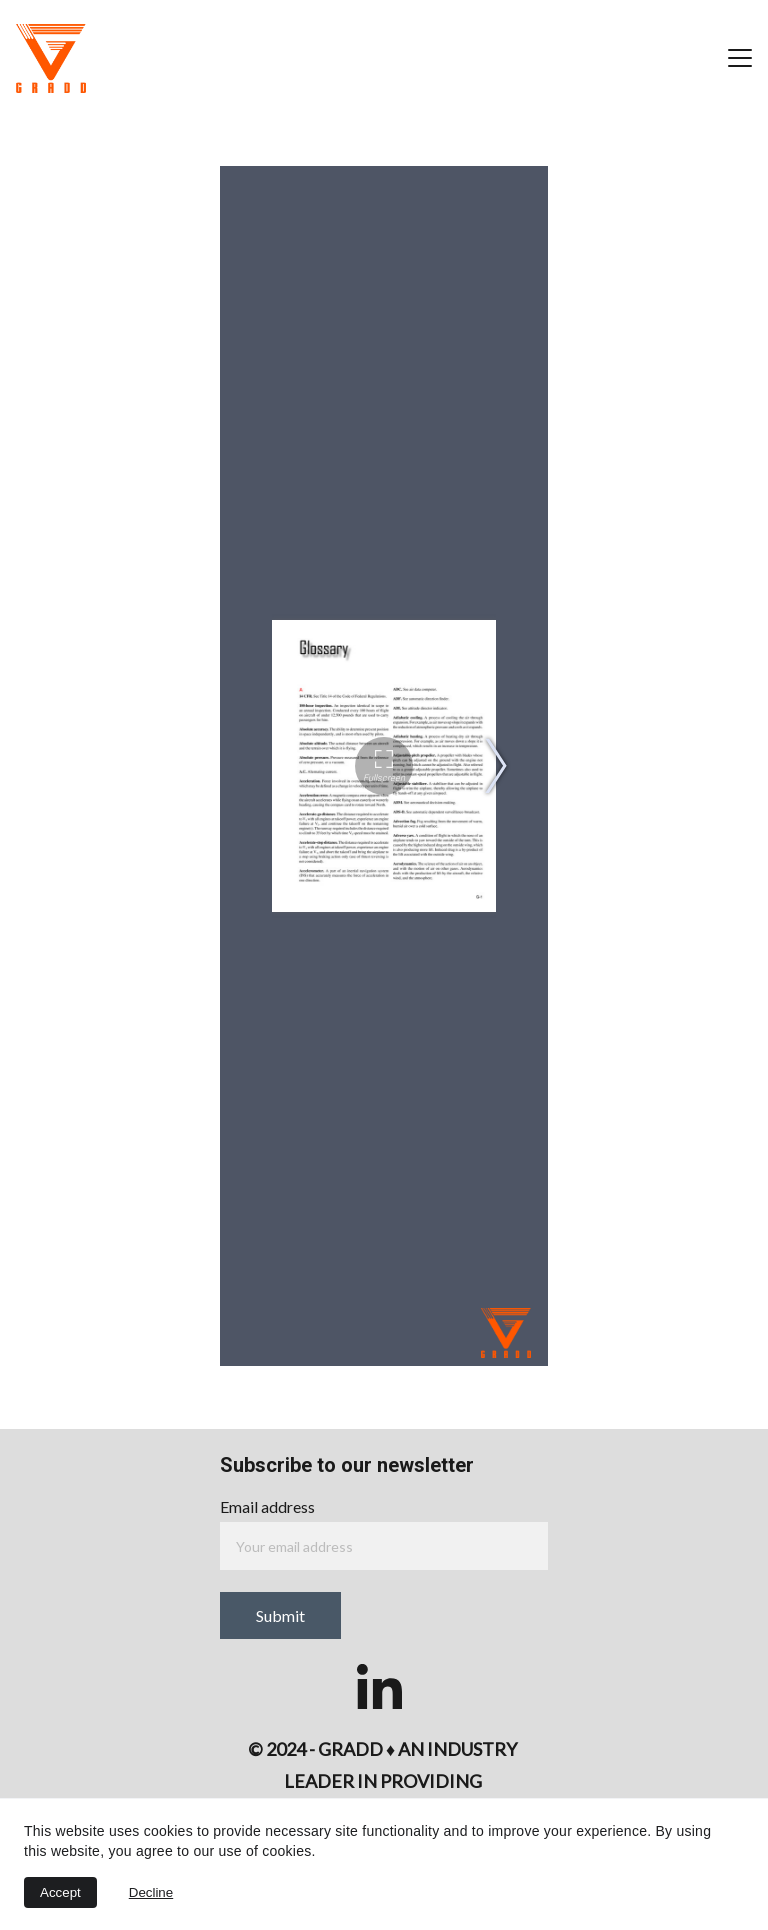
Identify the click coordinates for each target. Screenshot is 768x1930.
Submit (280, 1615)
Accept (60, 1892)
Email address (267, 1506)
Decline (151, 1892)
